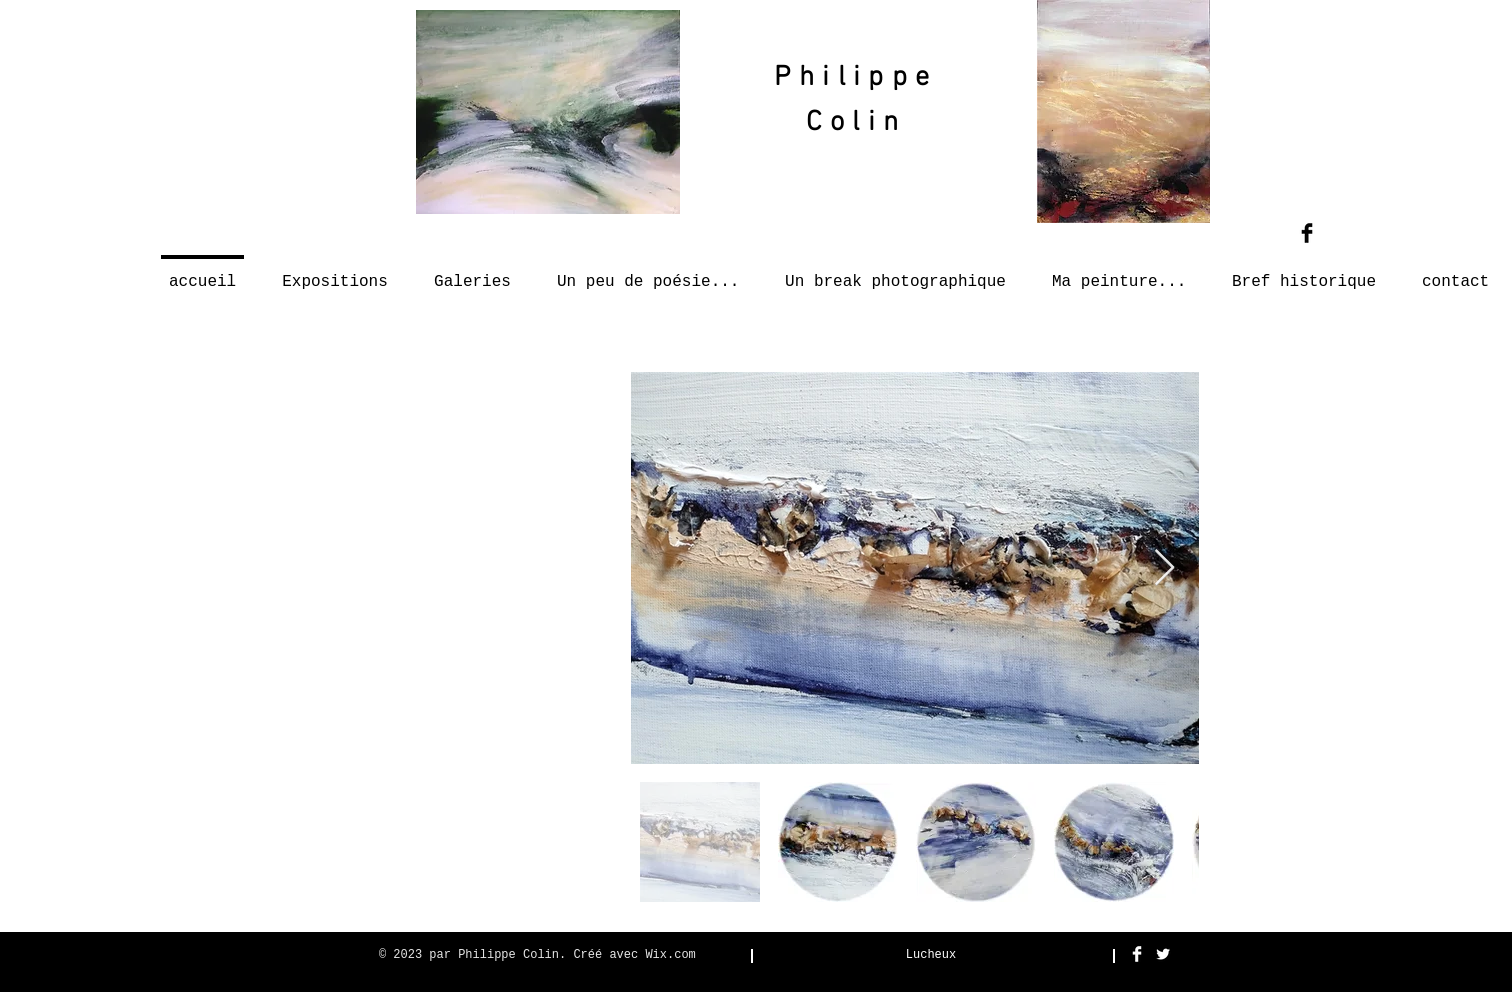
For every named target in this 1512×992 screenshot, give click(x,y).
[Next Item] (1164, 568)
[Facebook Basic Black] (1307, 233)
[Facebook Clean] (1137, 954)
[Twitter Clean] (1163, 954)
